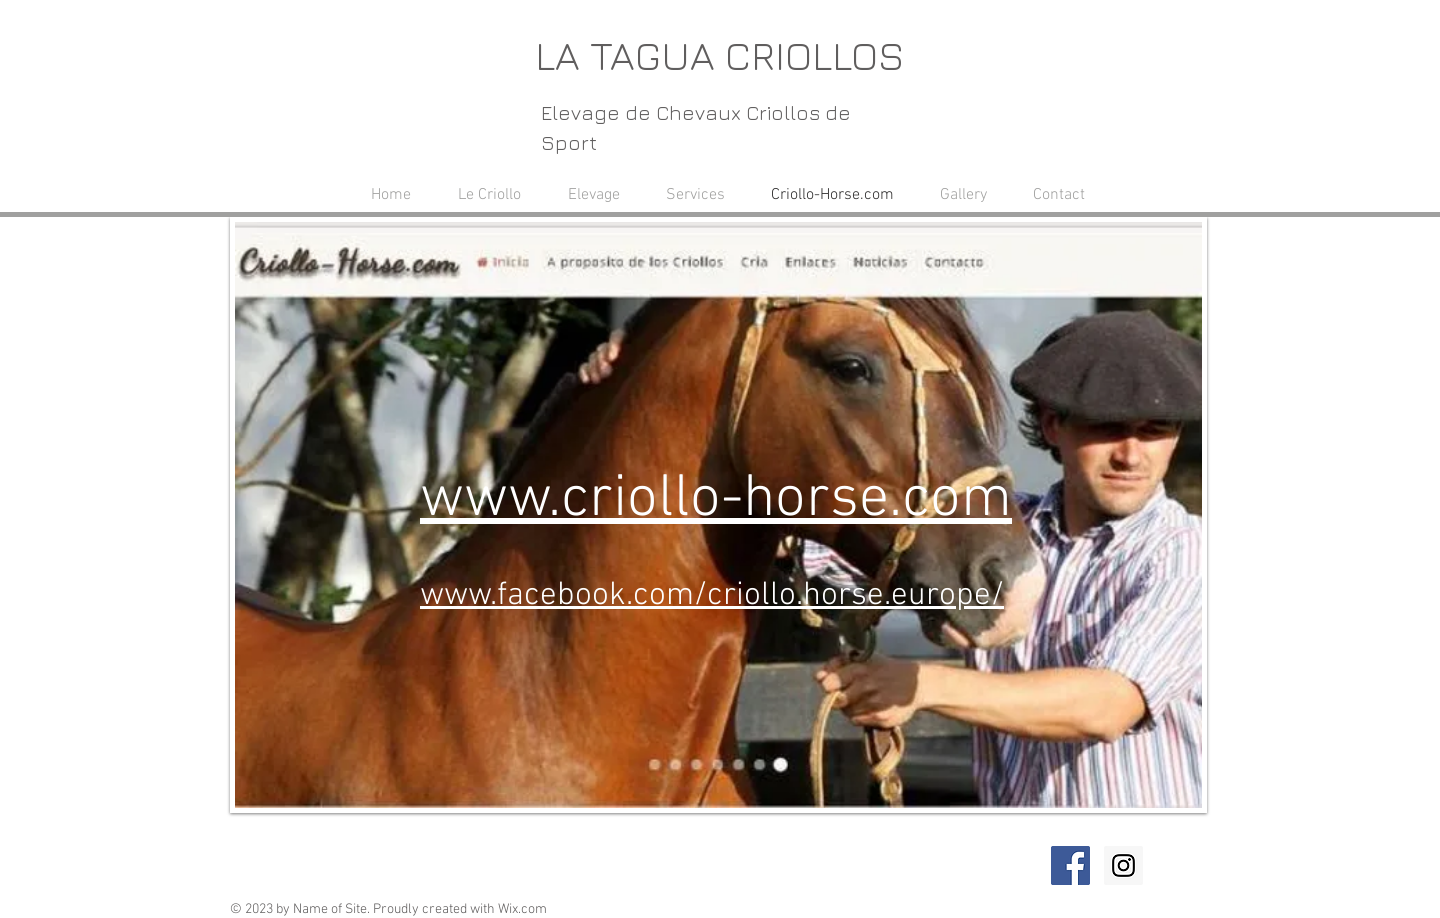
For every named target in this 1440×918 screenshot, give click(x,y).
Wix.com (522, 909)
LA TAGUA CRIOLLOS (719, 55)
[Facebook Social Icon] (1070, 865)
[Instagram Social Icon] (1123, 865)
